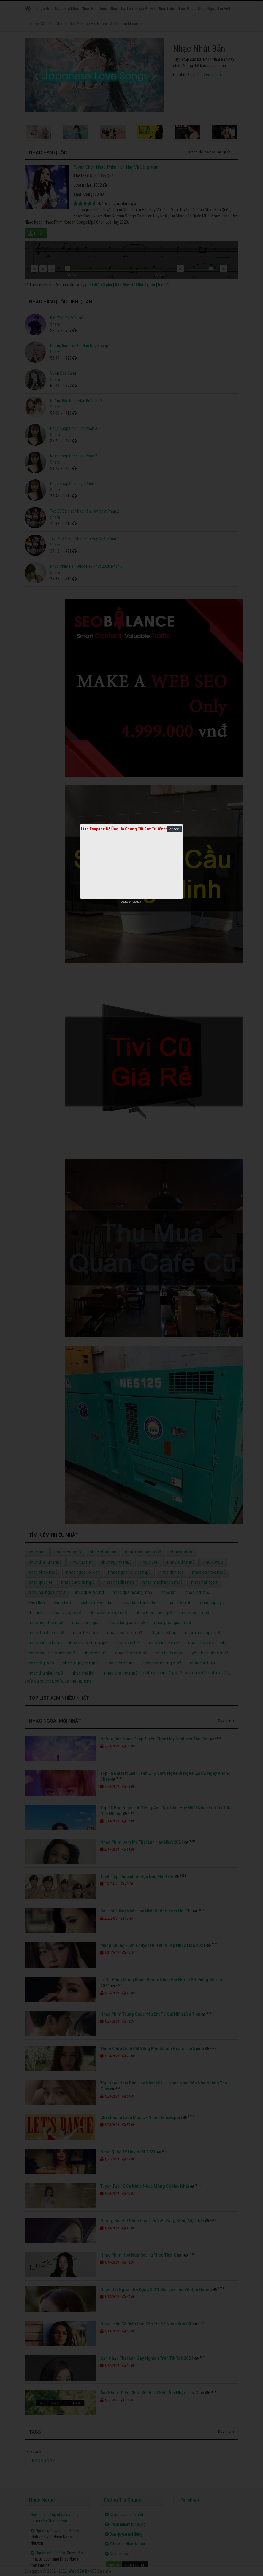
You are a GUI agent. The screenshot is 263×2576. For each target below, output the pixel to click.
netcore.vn (137, 901)
